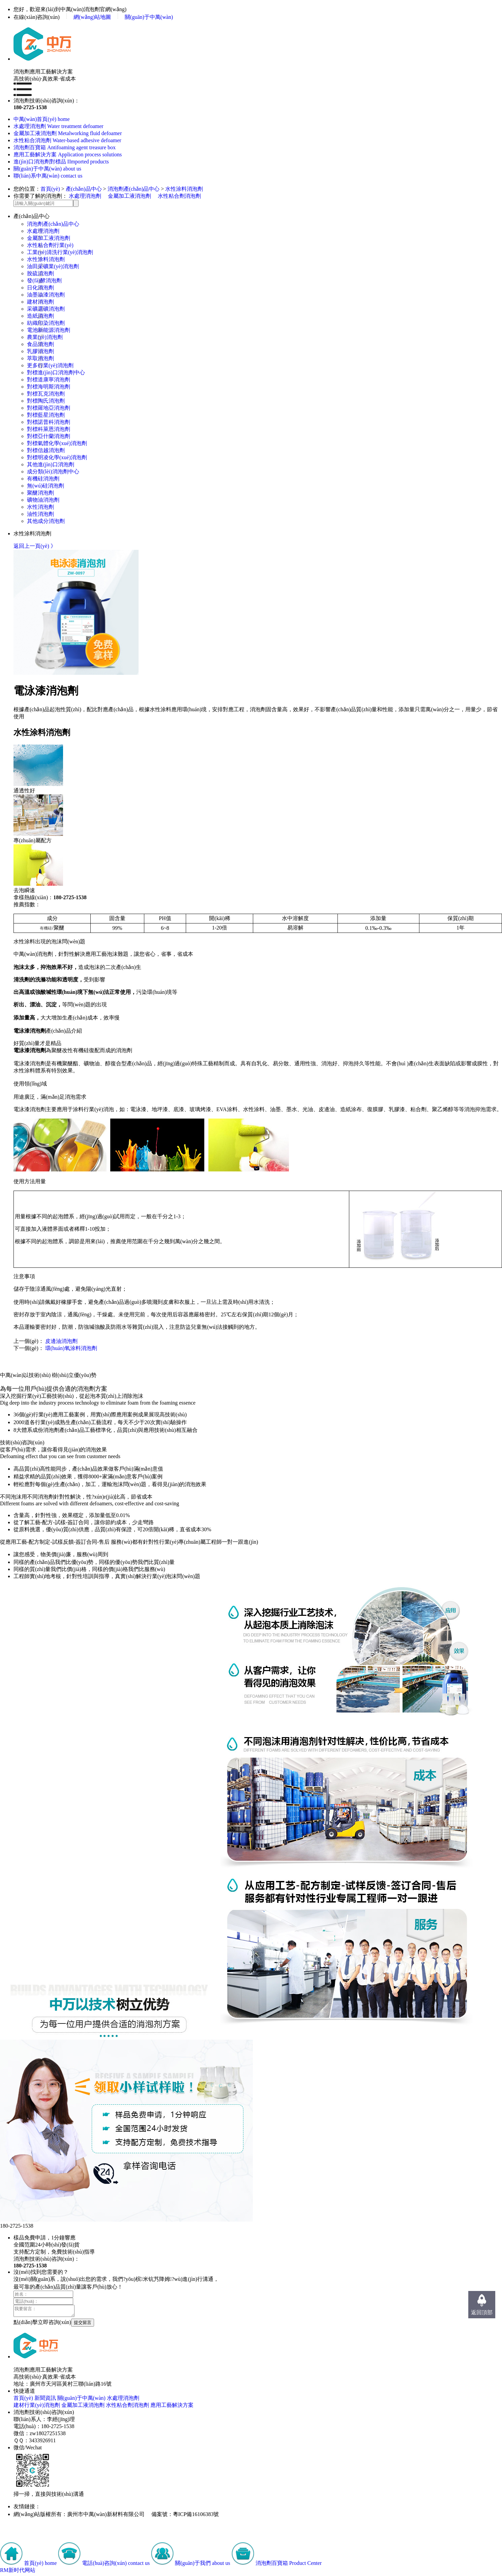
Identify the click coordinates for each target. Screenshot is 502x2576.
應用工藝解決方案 (172, 2407)
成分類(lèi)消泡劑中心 (53, 471)
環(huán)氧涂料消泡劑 (71, 1348)
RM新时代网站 (17, 2572)
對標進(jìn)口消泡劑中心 (56, 372)
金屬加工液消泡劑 (129, 196)
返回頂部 (482, 2312)
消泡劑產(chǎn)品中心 (134, 189)
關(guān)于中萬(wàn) (149, 17)
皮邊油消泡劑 (61, 1341)
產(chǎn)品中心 (84, 189)
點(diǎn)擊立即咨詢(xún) (42, 2324)
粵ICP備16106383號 (196, 2516)
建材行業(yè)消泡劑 (36, 2407)
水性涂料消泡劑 (184, 189)
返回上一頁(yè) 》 (34, 546)
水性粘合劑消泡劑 (179, 196)
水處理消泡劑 (85, 196)
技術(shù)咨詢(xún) (22, 1442)
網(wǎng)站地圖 (92, 17)
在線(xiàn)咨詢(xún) (36, 17)
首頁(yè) (50, 189)
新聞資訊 (45, 2400)
